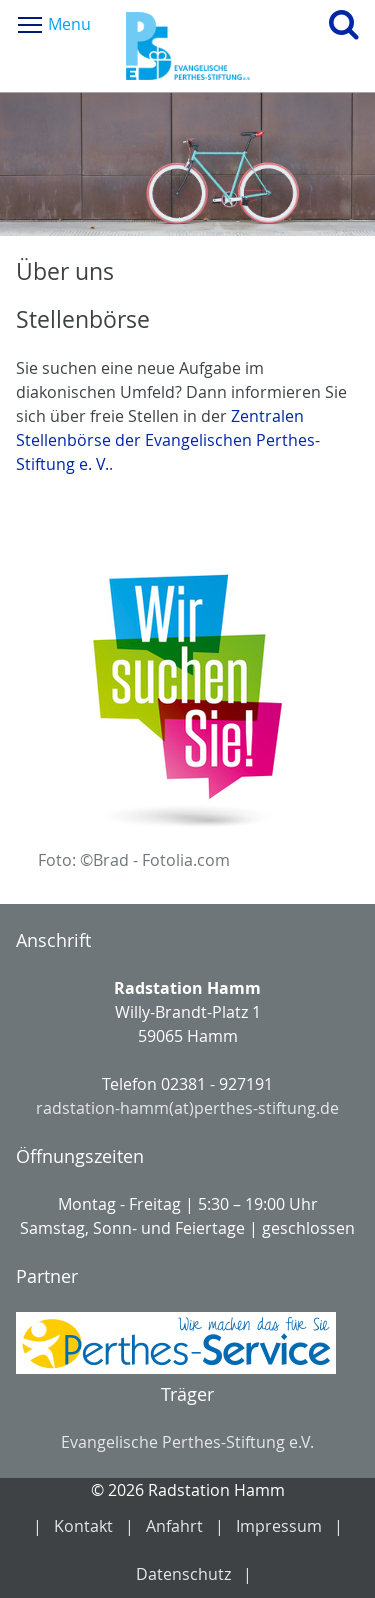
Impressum (279, 1526)
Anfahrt (174, 1526)
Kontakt (83, 1526)
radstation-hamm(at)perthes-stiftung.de (187, 1108)
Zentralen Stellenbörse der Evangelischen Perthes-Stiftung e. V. (168, 440)
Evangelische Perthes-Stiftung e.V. (187, 1442)
